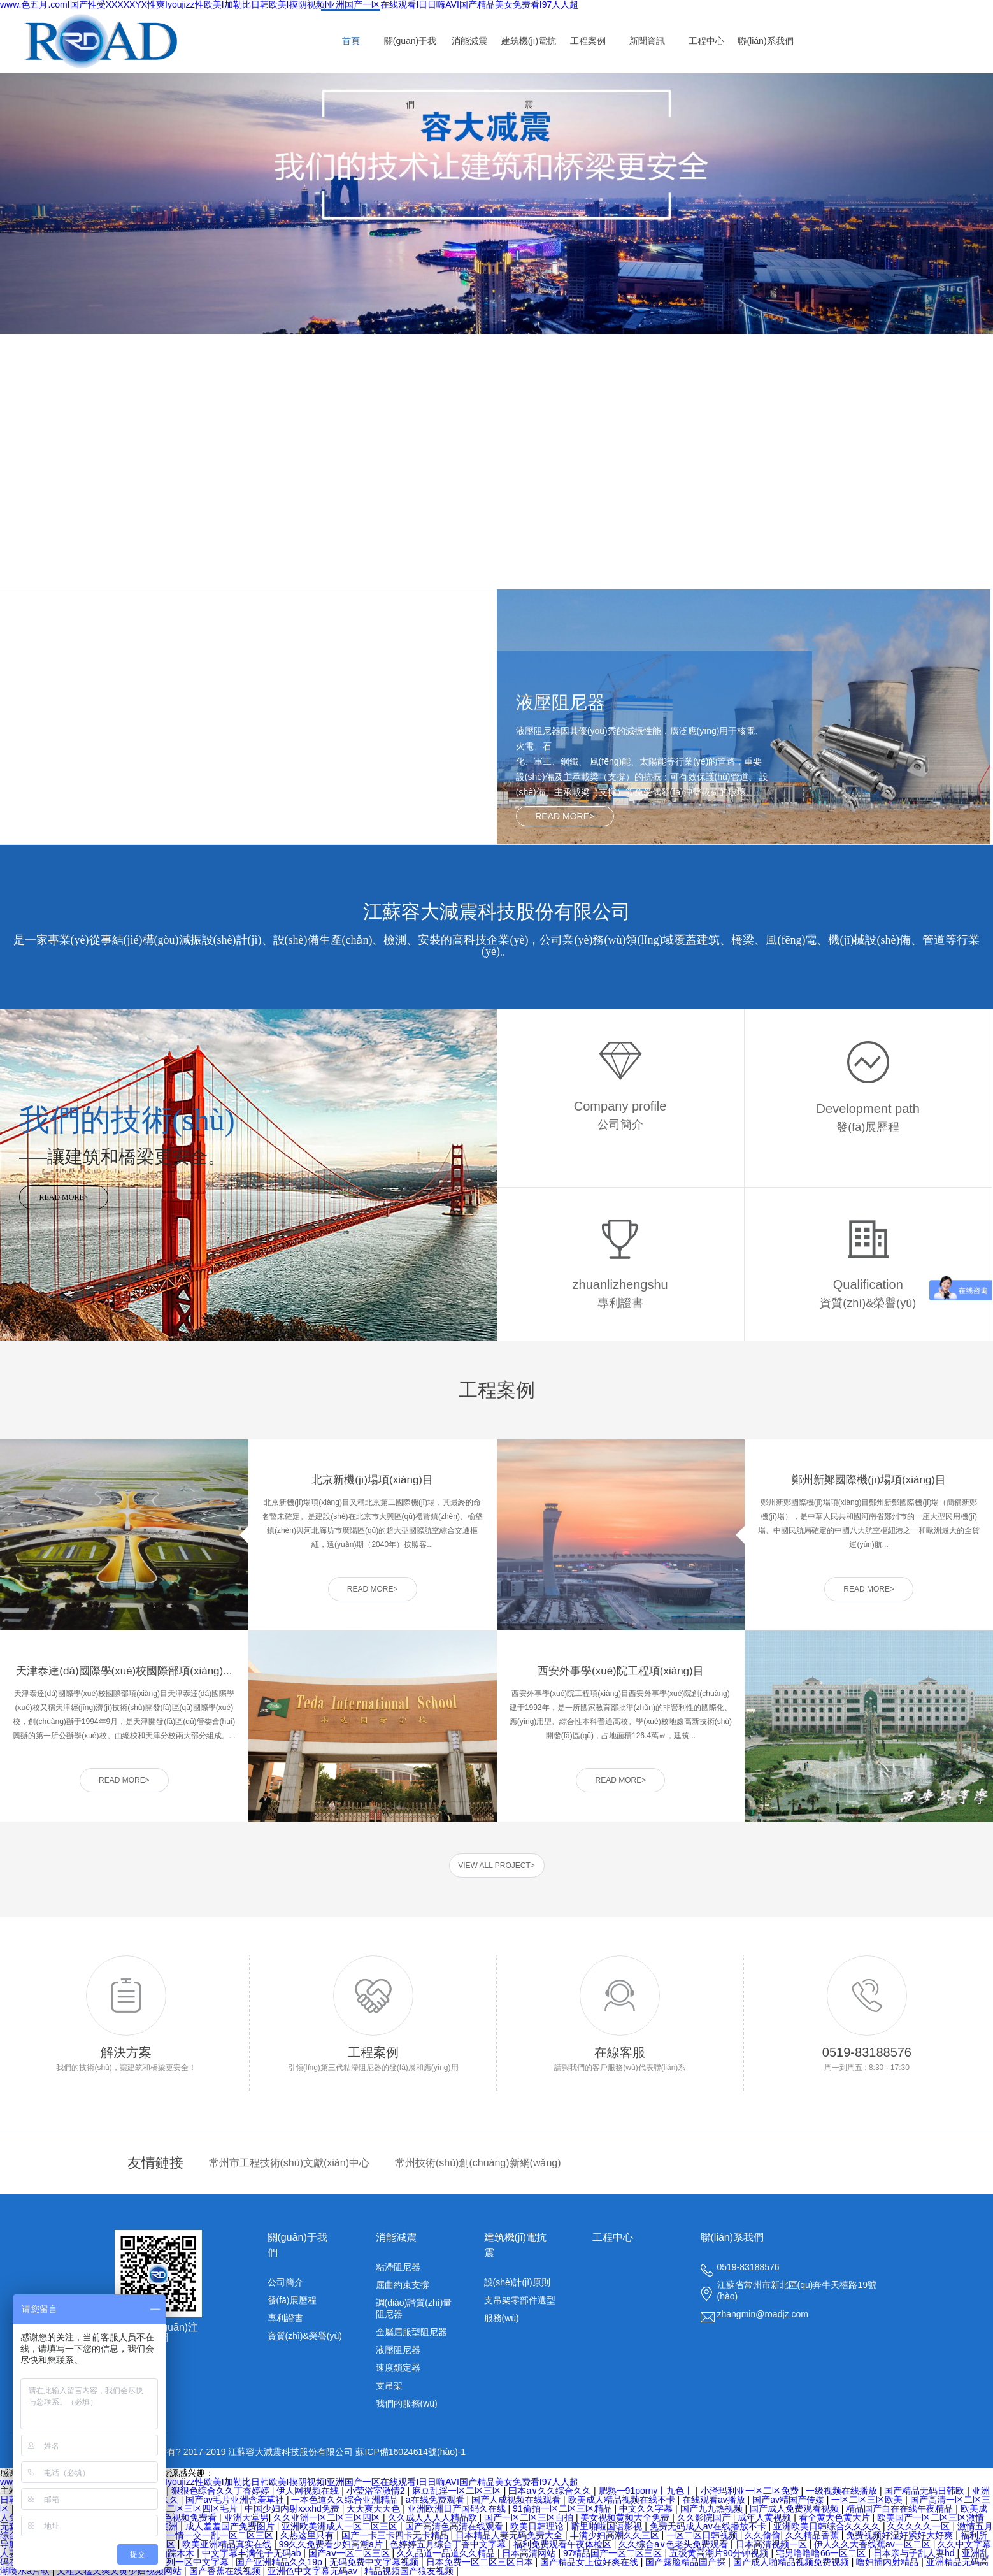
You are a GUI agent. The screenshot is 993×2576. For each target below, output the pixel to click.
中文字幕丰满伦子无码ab (252, 2553)
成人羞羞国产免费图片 (231, 2526)
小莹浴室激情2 (377, 2491)
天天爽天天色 (374, 2508)
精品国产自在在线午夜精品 (900, 2508)
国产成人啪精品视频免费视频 (792, 2562)
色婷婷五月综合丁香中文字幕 (449, 2544)
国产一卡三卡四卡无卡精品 (396, 2535)
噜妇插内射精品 (888, 2562)
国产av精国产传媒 (789, 2499)
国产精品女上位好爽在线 (590, 2562)
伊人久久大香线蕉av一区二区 (873, 2544)
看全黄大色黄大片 (836, 2517)
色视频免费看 (191, 2517)
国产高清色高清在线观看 (455, 2526)
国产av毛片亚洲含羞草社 (236, 2499)
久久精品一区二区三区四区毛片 (176, 2508)
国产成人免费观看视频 (795, 2508)
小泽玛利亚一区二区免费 (751, 2491)
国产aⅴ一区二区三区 (350, 2553)
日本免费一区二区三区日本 (481, 2562)
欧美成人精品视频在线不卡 (623, 2499)
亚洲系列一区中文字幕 (185, 2562)
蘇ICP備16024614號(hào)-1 (410, 2452)
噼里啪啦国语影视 (608, 2526)
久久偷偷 (762, 2535)
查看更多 (127, 572)
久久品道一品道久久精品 (447, 2553)
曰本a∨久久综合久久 (551, 2491)
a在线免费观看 (436, 2499)
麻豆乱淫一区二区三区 (458, 2491)
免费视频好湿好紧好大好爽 (900, 2535)
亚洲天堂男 (246, 2517)
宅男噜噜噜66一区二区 (822, 2553)
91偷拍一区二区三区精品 (563, 2508)
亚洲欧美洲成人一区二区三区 (341, 2526)
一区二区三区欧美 (868, 2499)
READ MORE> (564, 816)
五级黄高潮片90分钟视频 (720, 2553)
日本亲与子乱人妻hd (915, 2553)
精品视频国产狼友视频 (410, 2571)
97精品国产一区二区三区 (613, 2553)
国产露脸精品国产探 (686, 2562)
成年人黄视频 (766, 2517)
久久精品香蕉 (813, 2535)
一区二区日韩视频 (703, 2535)
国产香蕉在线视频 (226, 2571)
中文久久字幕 (647, 2508)
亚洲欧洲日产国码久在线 (458, 2508)
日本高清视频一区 (773, 2544)
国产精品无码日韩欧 (925, 2491)
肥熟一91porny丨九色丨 (647, 2491)
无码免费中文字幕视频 (375, 2562)
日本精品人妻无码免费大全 (510, 2535)
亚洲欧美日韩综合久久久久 (828, 2526)
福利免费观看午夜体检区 (563, 2544)
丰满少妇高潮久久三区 (616, 2535)
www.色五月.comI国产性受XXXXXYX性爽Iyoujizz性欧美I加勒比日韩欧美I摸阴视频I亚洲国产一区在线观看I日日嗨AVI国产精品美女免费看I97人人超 (289, 2482)
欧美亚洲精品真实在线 (228, 2544)
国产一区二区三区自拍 (530, 2517)
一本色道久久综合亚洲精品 (346, 2499)
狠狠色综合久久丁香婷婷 (221, 2491)
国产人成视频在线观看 (517, 2499)
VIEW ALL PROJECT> (496, 1865)
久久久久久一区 (919, 2526)
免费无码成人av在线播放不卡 (709, 2526)
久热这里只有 (308, 2535)
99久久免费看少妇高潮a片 (332, 2544)
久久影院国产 (705, 2517)
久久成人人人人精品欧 (434, 2517)
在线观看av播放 (715, 2499)
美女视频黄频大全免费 (626, 2517)
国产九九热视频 (712, 2508)
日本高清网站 (530, 2553)
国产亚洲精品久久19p (280, 2562)
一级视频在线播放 (843, 2491)
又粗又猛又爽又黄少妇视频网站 (120, 2571)
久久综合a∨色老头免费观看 (674, 2544)
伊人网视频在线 (308, 2491)
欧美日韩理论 (538, 2526)
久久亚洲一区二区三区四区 (328, 2517)
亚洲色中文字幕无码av (314, 2571)
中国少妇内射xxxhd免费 (293, 2508)
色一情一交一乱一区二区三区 (216, 2535)
